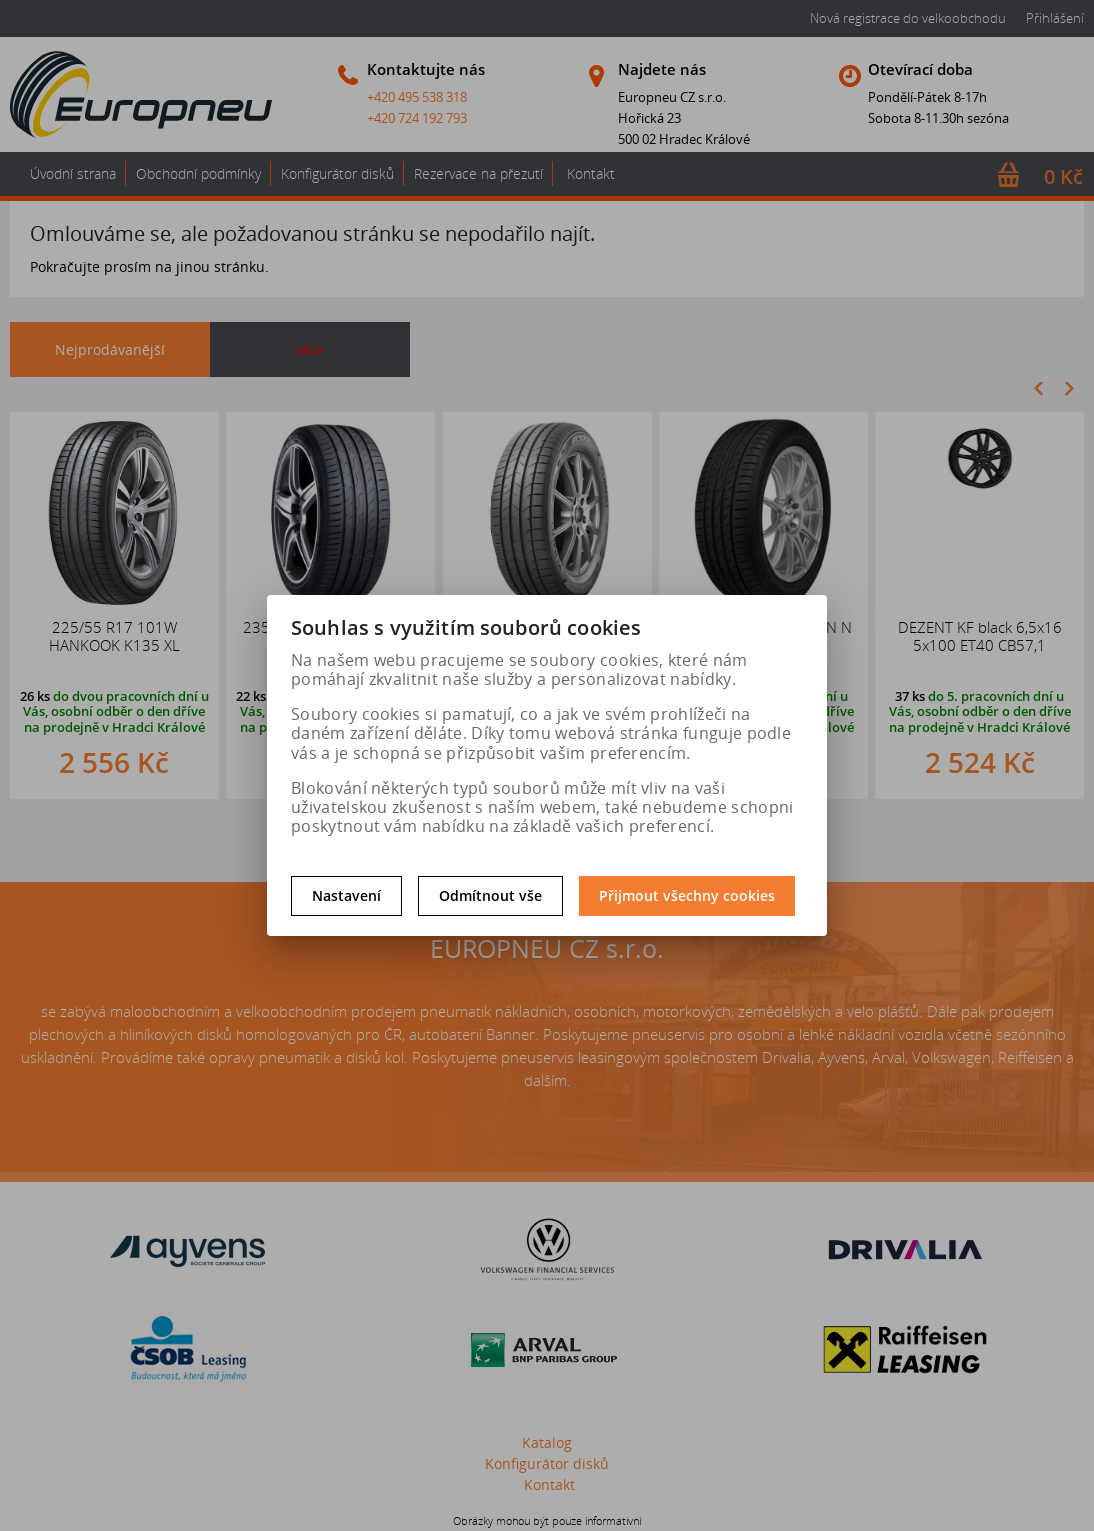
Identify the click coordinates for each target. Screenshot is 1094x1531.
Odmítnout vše (490, 895)
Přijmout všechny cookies (687, 895)
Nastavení (346, 895)
